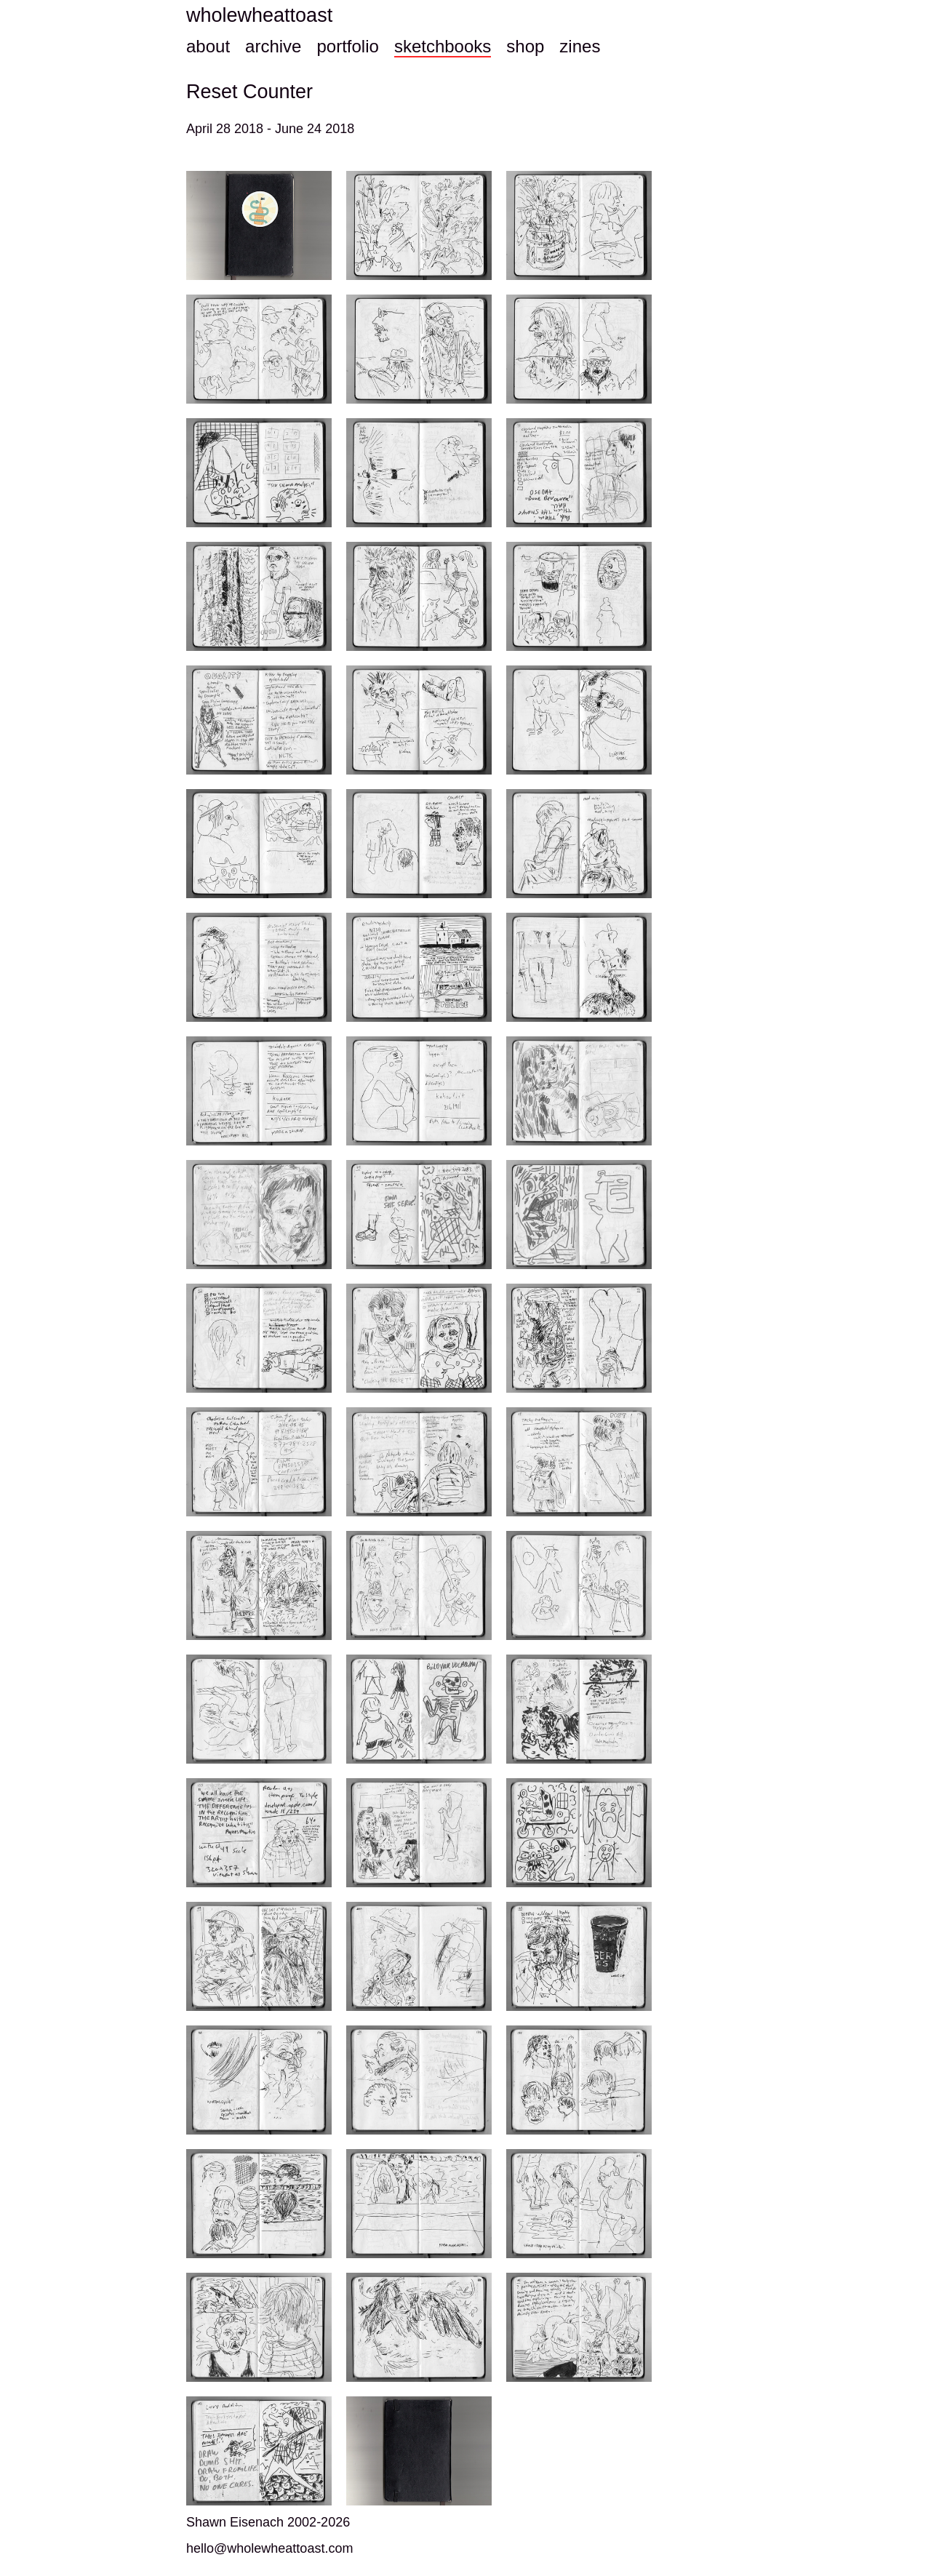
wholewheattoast (259, 15)
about (208, 46)
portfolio (347, 46)
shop (525, 46)
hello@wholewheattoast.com (269, 2548)
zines (579, 46)
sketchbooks (442, 46)
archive (273, 46)
